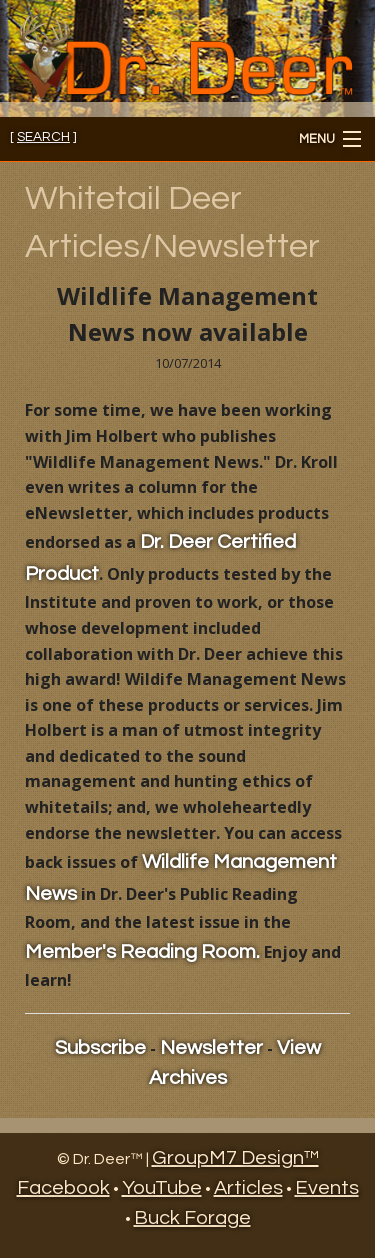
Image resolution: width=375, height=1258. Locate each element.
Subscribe (100, 1048)
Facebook (63, 1188)
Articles (248, 1188)
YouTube (162, 1188)
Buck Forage (192, 1218)
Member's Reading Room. (142, 952)
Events (327, 1188)
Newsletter (211, 1048)
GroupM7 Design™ (235, 1158)
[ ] (43, 137)
